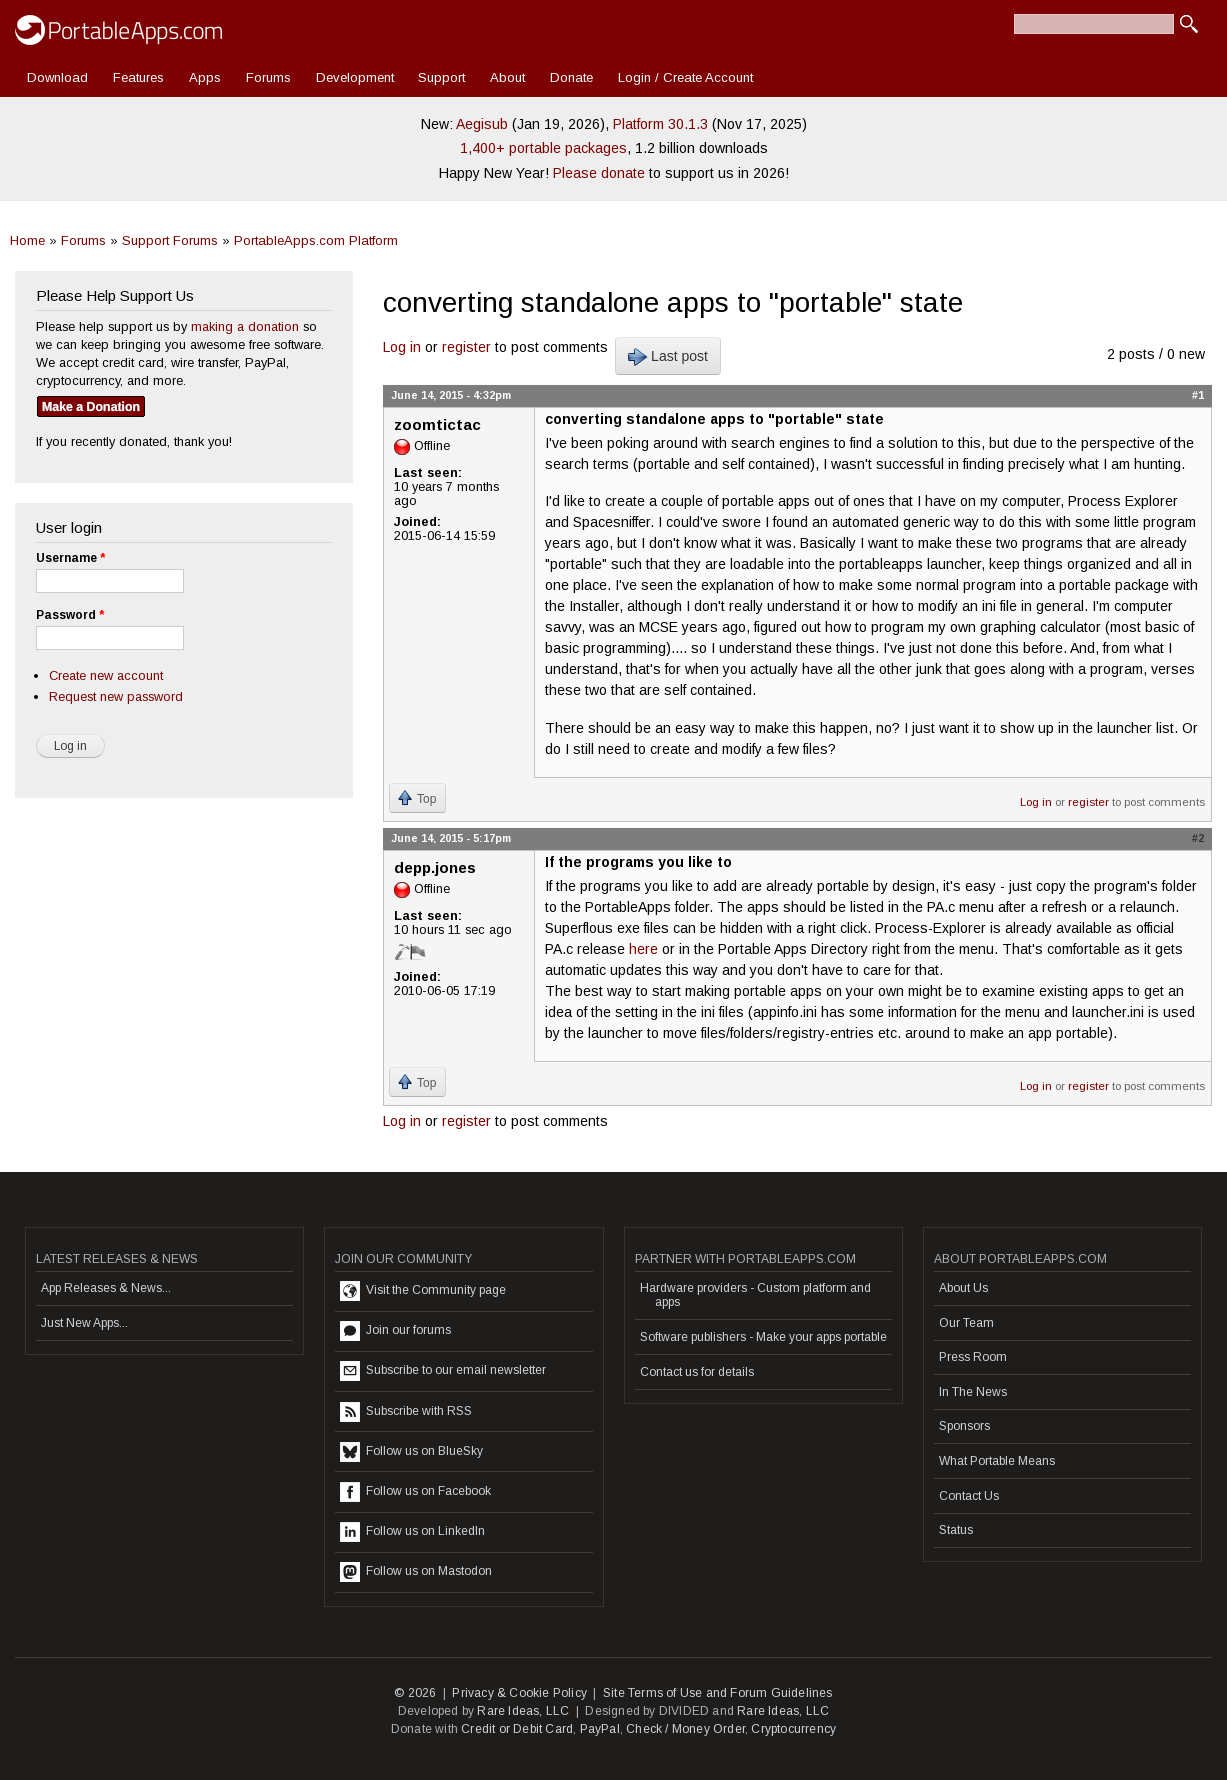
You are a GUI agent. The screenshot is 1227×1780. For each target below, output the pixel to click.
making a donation (245, 326)
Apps (205, 77)
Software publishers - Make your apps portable (763, 1337)
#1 (1198, 395)
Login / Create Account (685, 77)
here (643, 949)
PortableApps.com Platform (316, 240)
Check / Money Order (685, 1729)
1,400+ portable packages (543, 148)
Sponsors (964, 1426)
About (507, 77)
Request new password (116, 696)
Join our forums (395, 1331)
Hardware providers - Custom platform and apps (755, 1295)
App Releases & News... (106, 1288)
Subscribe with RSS (406, 1412)
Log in (402, 347)
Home (27, 240)
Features (138, 77)
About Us (963, 1288)
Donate (571, 77)
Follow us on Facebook (415, 1492)
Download (57, 77)
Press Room (973, 1357)
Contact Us (969, 1496)
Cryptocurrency (793, 1729)
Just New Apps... (84, 1323)
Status (956, 1530)
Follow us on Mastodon (416, 1572)
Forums (268, 77)
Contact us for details (697, 1372)
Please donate (599, 173)
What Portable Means (997, 1461)
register (466, 347)
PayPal (600, 1729)
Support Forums (170, 240)
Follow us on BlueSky (411, 1452)
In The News (973, 1392)
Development (355, 77)
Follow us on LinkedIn (412, 1532)
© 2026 (415, 1693)
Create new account (106, 675)
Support (441, 77)
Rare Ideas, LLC (523, 1711)
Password (70, 615)
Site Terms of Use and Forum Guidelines (718, 1693)
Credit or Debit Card (517, 1729)
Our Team (966, 1323)
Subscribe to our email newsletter (443, 1371)
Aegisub (482, 124)
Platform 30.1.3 (660, 124)
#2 (1198, 838)
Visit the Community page (423, 1291)
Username (70, 558)
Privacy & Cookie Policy (519, 1693)
